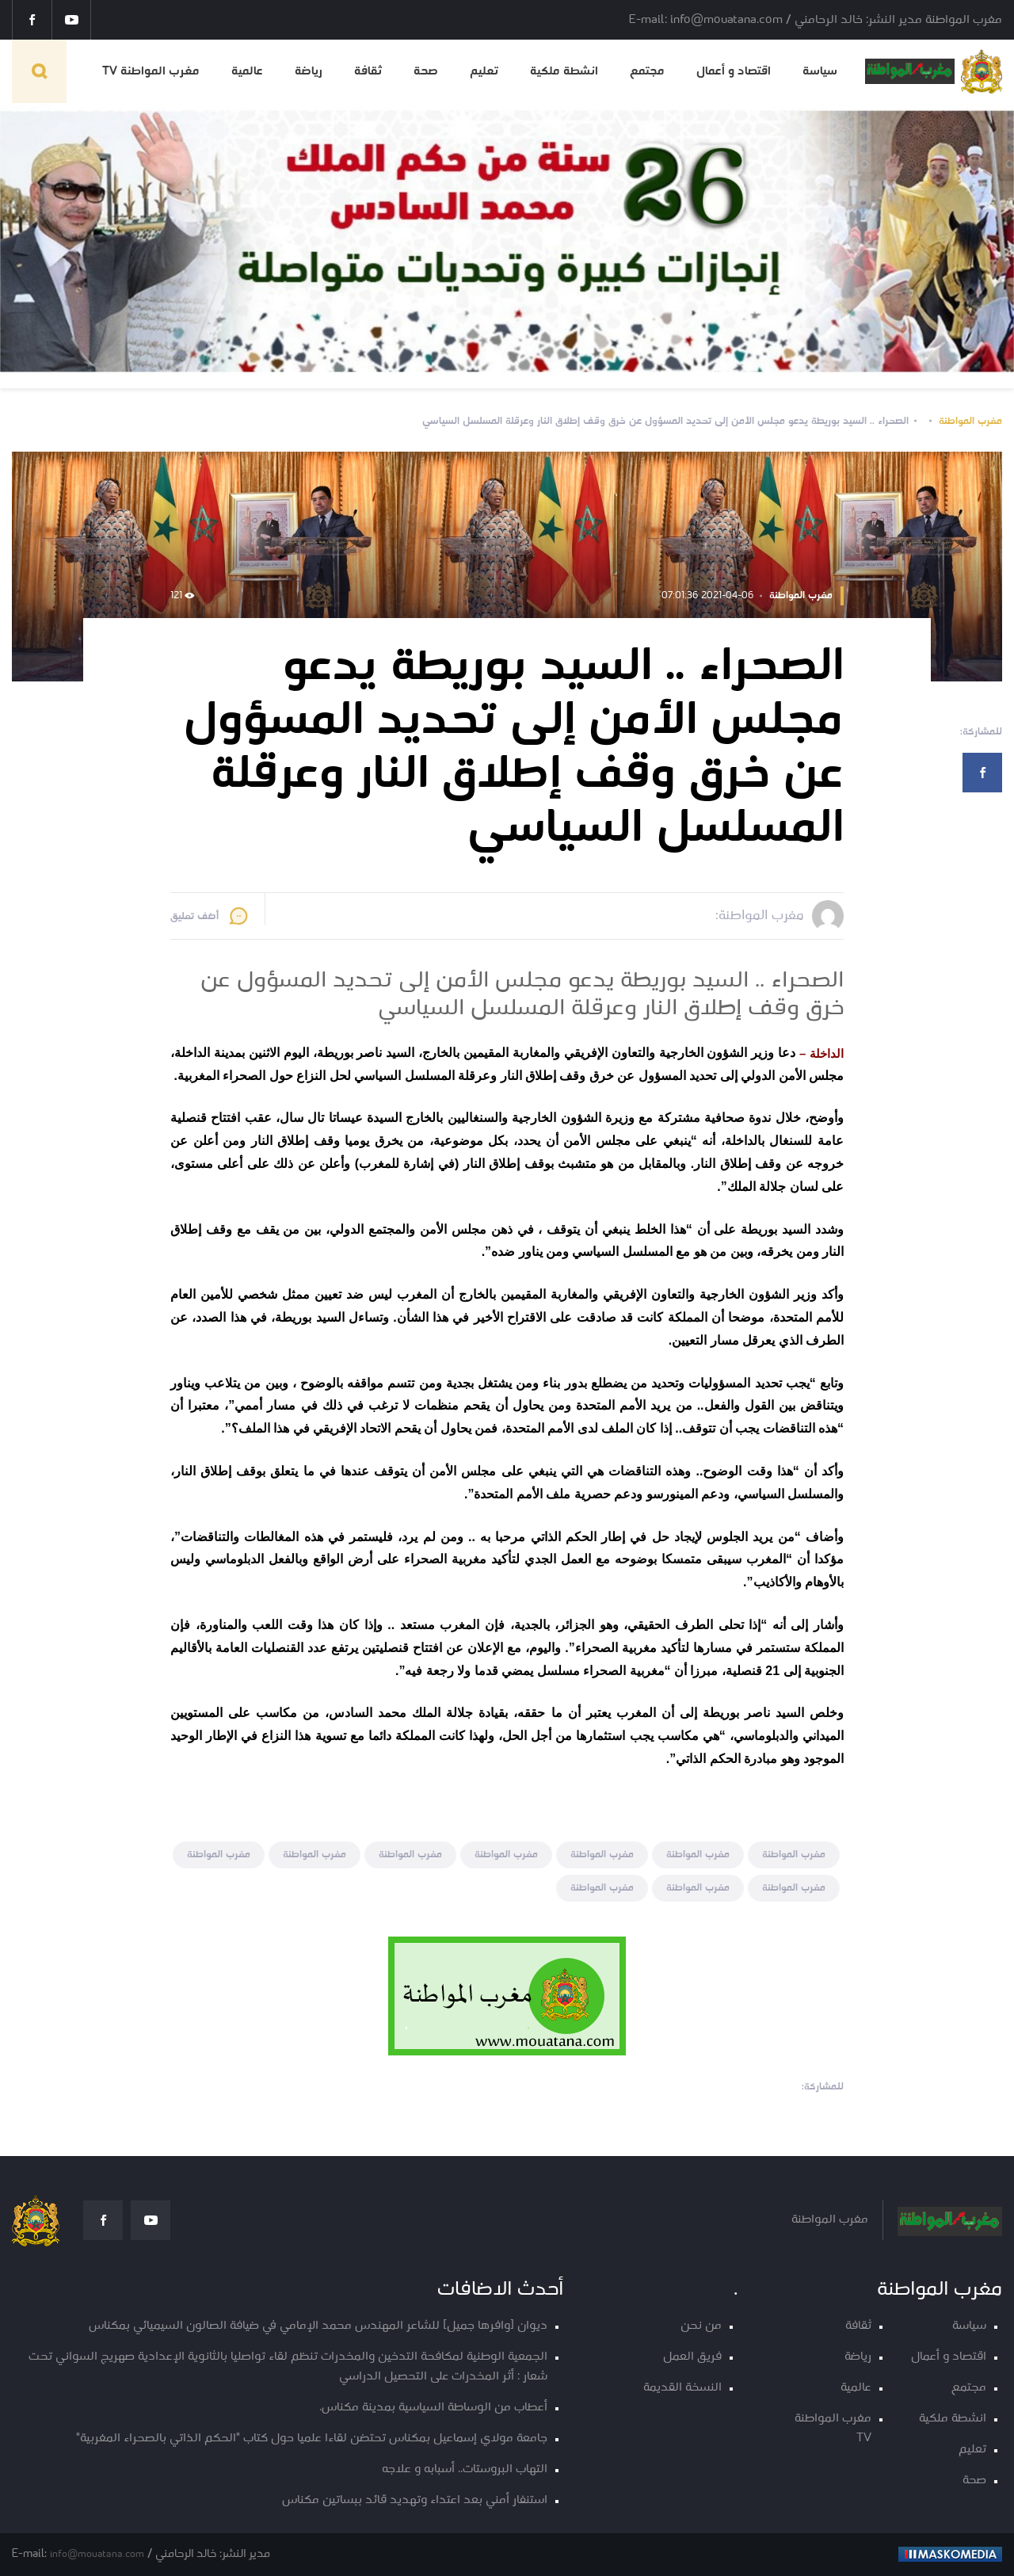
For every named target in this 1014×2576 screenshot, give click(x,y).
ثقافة (368, 71)
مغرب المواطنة (970, 421)
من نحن (701, 2326)
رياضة (308, 71)
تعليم (484, 71)
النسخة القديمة (682, 2388)
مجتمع (647, 71)
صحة (426, 71)
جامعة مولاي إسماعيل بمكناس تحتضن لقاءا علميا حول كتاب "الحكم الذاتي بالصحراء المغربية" (311, 2438)
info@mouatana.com (97, 2554)
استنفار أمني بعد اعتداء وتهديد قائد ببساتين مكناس (414, 2500)
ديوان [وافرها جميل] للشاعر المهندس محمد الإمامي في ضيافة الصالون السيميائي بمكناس (318, 2326)
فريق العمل (692, 2357)
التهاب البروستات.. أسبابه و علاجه (464, 2469)
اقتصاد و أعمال (733, 71)
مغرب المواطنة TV (151, 71)
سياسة (819, 71)
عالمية (247, 71)
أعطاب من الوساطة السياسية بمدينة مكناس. (433, 2408)
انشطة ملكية (564, 71)
